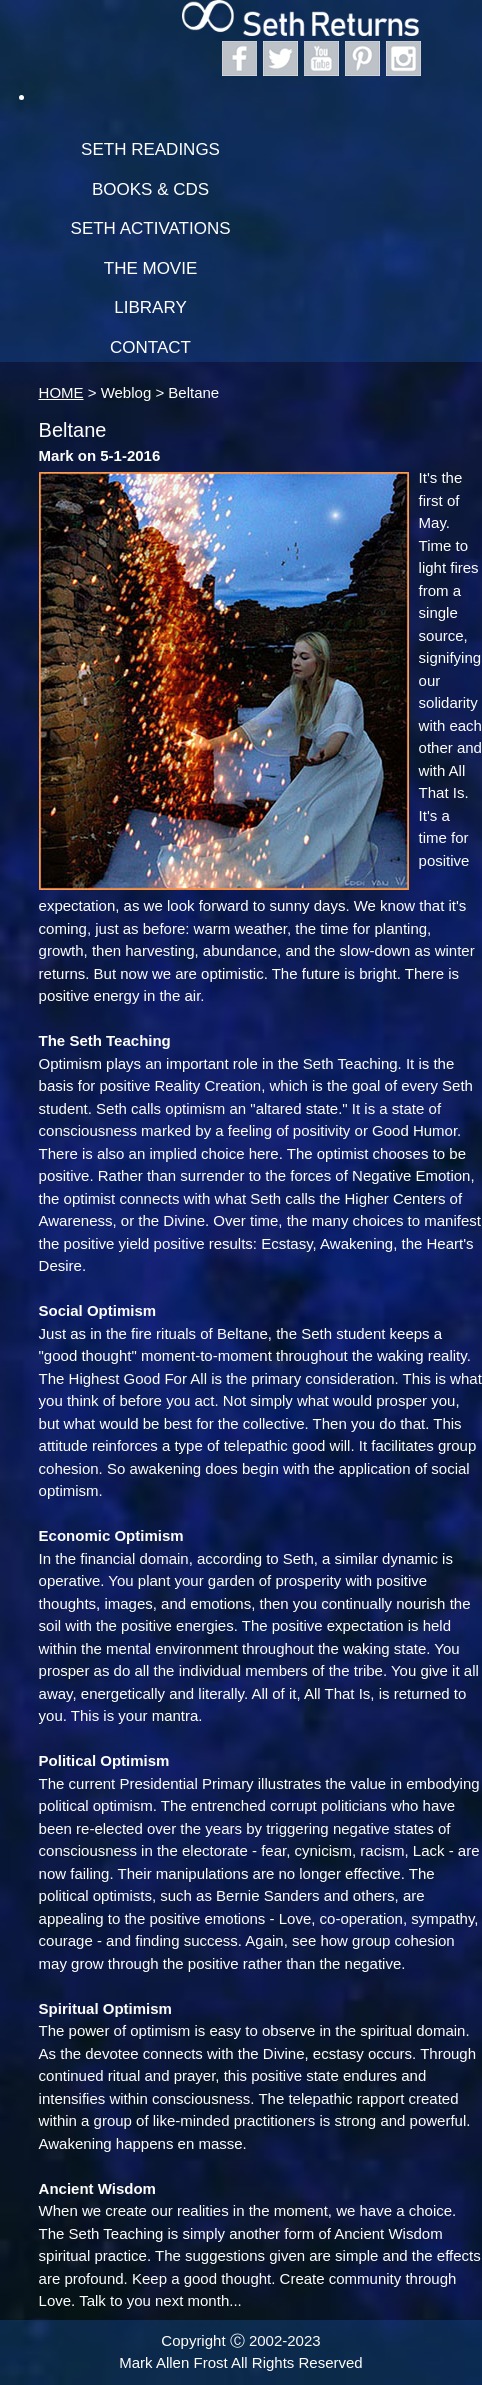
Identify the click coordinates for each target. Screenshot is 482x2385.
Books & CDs (150, 189)
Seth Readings (150, 149)
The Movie (151, 268)
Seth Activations (151, 228)
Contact (150, 347)
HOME (61, 392)
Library (150, 307)
